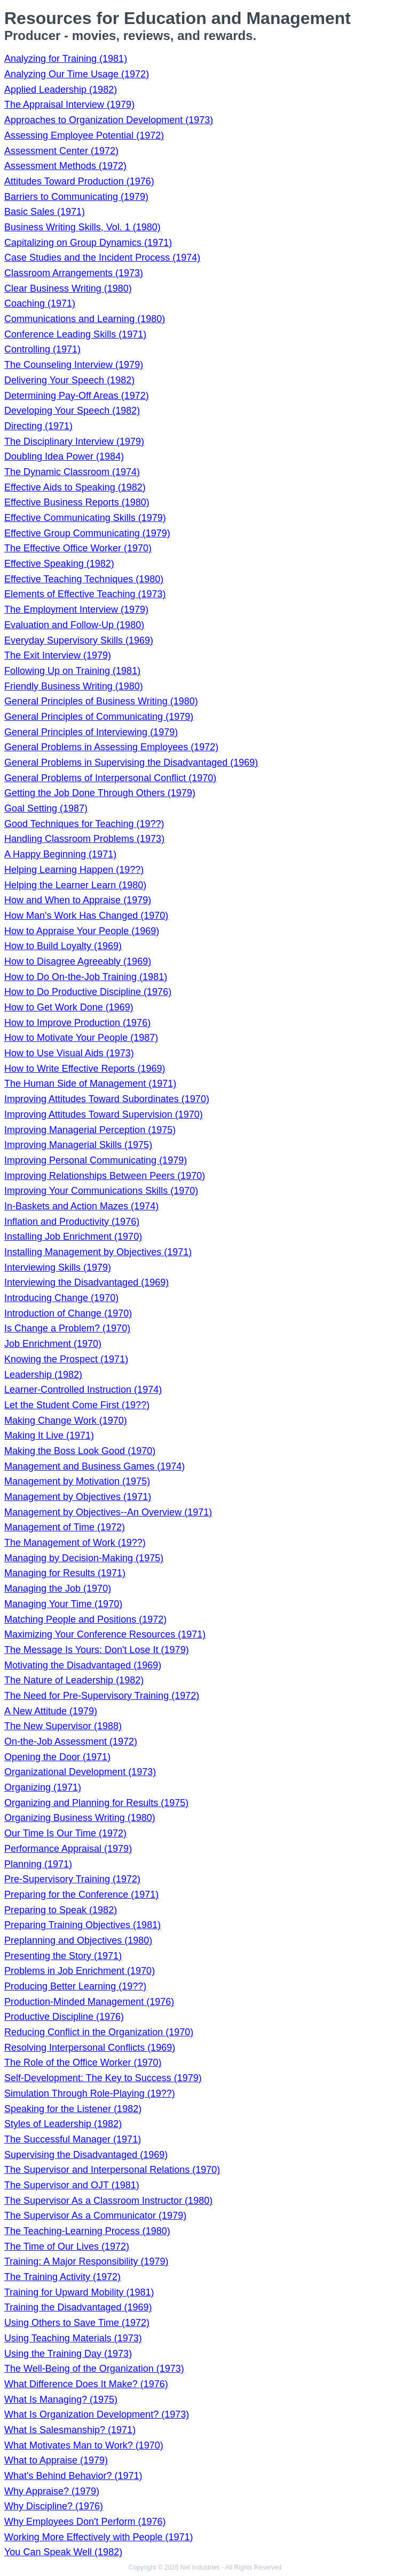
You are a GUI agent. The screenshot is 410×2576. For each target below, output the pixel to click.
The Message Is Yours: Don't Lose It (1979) (96, 1649)
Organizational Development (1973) (80, 1772)
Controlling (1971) (42, 349)
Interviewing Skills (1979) (57, 1267)
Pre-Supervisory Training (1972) (72, 1879)
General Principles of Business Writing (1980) (101, 701)
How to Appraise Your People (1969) (81, 931)
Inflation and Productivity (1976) (71, 1221)
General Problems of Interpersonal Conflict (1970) (110, 778)
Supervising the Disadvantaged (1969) (86, 2154)
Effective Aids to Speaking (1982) (75, 487)
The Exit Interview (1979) (57, 655)
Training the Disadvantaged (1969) (78, 2307)
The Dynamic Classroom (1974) (72, 472)
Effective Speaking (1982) (59, 563)
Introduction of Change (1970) (68, 1313)
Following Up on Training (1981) (72, 670)
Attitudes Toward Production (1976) (79, 181)
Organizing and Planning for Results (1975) (96, 1802)
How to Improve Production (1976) (77, 1022)
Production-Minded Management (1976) (89, 2001)
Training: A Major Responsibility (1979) (86, 2261)
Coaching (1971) (39, 303)
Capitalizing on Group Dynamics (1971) (88, 242)
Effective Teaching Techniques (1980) (83, 579)
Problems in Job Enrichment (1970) (79, 1970)
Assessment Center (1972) (61, 151)
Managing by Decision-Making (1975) (83, 1558)
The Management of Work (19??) (75, 1542)
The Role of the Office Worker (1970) (82, 2062)
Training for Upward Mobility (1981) (79, 2292)
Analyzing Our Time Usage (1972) (76, 74)
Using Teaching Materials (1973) (73, 2338)
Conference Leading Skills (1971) (75, 334)
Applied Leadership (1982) (60, 89)
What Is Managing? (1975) (60, 2399)
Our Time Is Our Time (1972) (65, 1833)
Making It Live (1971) (49, 1435)
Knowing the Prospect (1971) (66, 1359)
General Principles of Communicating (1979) (98, 716)
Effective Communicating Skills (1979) (85, 517)
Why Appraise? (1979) (51, 2491)
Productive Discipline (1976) (64, 2016)
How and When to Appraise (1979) (77, 900)
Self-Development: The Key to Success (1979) (103, 2078)
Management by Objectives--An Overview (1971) (108, 1512)
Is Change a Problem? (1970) (67, 1328)
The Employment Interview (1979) (76, 609)
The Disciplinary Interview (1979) (74, 441)
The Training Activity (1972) (62, 2277)
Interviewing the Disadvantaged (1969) (86, 1282)
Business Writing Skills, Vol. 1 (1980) (82, 227)
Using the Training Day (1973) (68, 2353)
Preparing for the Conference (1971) (81, 1894)
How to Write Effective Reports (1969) (84, 1068)
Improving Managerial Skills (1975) (78, 1144)
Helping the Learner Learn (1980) (75, 885)
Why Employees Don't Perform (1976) (85, 2521)
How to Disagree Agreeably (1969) (77, 961)
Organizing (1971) (42, 1787)
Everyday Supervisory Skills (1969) (78, 640)
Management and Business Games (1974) (94, 1466)
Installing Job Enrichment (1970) (73, 1236)
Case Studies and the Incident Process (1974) (102, 257)
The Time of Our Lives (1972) (66, 2246)
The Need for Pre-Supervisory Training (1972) (101, 1695)
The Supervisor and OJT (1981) (71, 2185)
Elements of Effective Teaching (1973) (85, 594)
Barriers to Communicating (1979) (76, 196)
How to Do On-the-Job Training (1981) (85, 977)
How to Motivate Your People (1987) (81, 1037)
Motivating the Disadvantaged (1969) (82, 1665)
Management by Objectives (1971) (77, 1496)
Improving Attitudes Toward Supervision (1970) (103, 1114)
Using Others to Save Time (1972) (76, 2322)
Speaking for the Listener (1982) (72, 2109)
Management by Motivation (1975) (77, 1481)
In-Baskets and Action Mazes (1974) (81, 1206)
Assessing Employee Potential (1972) (84, 135)
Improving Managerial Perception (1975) (90, 1130)
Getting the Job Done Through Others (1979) (99, 793)
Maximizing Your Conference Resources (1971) (105, 1634)
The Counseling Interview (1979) (73, 364)
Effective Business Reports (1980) (76, 502)
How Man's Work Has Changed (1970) (86, 915)
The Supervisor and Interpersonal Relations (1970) (112, 2169)
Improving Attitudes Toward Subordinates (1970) (106, 1099)
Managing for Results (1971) (64, 1573)
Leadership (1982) (43, 1374)
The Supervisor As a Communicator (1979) (95, 2215)
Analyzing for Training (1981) (65, 58)
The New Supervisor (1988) (63, 1726)
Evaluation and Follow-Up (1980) (74, 625)
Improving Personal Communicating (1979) (95, 1160)
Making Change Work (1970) (65, 1420)
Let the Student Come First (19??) (76, 1405)
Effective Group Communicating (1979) (87, 533)
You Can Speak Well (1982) (63, 2552)
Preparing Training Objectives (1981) (82, 1925)
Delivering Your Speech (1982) (69, 380)
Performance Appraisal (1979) (68, 1848)
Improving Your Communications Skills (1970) (101, 1190)
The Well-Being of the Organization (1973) (94, 2368)
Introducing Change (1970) (61, 1298)
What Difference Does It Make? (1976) (86, 2384)
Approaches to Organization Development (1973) (108, 120)
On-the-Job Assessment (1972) (70, 1741)
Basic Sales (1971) (44, 211)
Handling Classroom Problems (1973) (84, 838)
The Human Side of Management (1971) (90, 1083)
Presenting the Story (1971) (63, 1956)
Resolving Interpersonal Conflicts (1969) (89, 2047)
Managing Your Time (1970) (63, 1604)
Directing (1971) (38, 426)
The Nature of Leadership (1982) (74, 1680)
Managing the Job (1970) (57, 1588)
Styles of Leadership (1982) (63, 2123)
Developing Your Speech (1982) (72, 410)
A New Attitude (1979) (50, 1711)
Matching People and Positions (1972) (85, 1619)
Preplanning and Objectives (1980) (78, 1940)
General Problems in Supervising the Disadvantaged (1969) (131, 762)
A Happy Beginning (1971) (60, 854)
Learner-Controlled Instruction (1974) (83, 1389)
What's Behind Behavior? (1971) (73, 2475)
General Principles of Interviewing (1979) (91, 732)
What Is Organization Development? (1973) (96, 2414)
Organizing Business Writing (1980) (79, 1817)
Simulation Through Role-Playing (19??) (89, 2093)
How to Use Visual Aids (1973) (69, 1053)
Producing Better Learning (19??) (75, 1986)
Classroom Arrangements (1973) (73, 273)
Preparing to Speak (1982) (60, 1910)
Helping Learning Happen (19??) (74, 869)
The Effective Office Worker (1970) (78, 548)
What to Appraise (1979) (56, 2460)
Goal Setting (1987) (46, 808)
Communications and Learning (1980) (84, 319)
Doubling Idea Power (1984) (64, 456)
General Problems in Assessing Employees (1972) (111, 747)
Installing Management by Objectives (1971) (98, 1252)
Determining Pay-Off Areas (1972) (76, 395)
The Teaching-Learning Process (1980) (87, 2231)
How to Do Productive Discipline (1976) (87, 991)
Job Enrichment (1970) (52, 1343)
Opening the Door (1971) (57, 1757)
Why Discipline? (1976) (53, 2506)
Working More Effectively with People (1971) (98, 2537)
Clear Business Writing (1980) (68, 288)
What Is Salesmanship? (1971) (70, 2430)
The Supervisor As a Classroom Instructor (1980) (108, 2200)
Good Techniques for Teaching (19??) (84, 823)
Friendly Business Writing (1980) (73, 686)
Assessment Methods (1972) (65, 166)
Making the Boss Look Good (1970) (79, 1451)
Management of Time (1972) (64, 1527)
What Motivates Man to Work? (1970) (83, 2445)
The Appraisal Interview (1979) (69, 104)
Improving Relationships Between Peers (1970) (104, 1175)
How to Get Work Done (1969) (68, 1007)
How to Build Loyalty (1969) (63, 946)
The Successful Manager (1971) (72, 2139)
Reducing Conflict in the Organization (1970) (98, 2032)
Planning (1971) (38, 1864)
